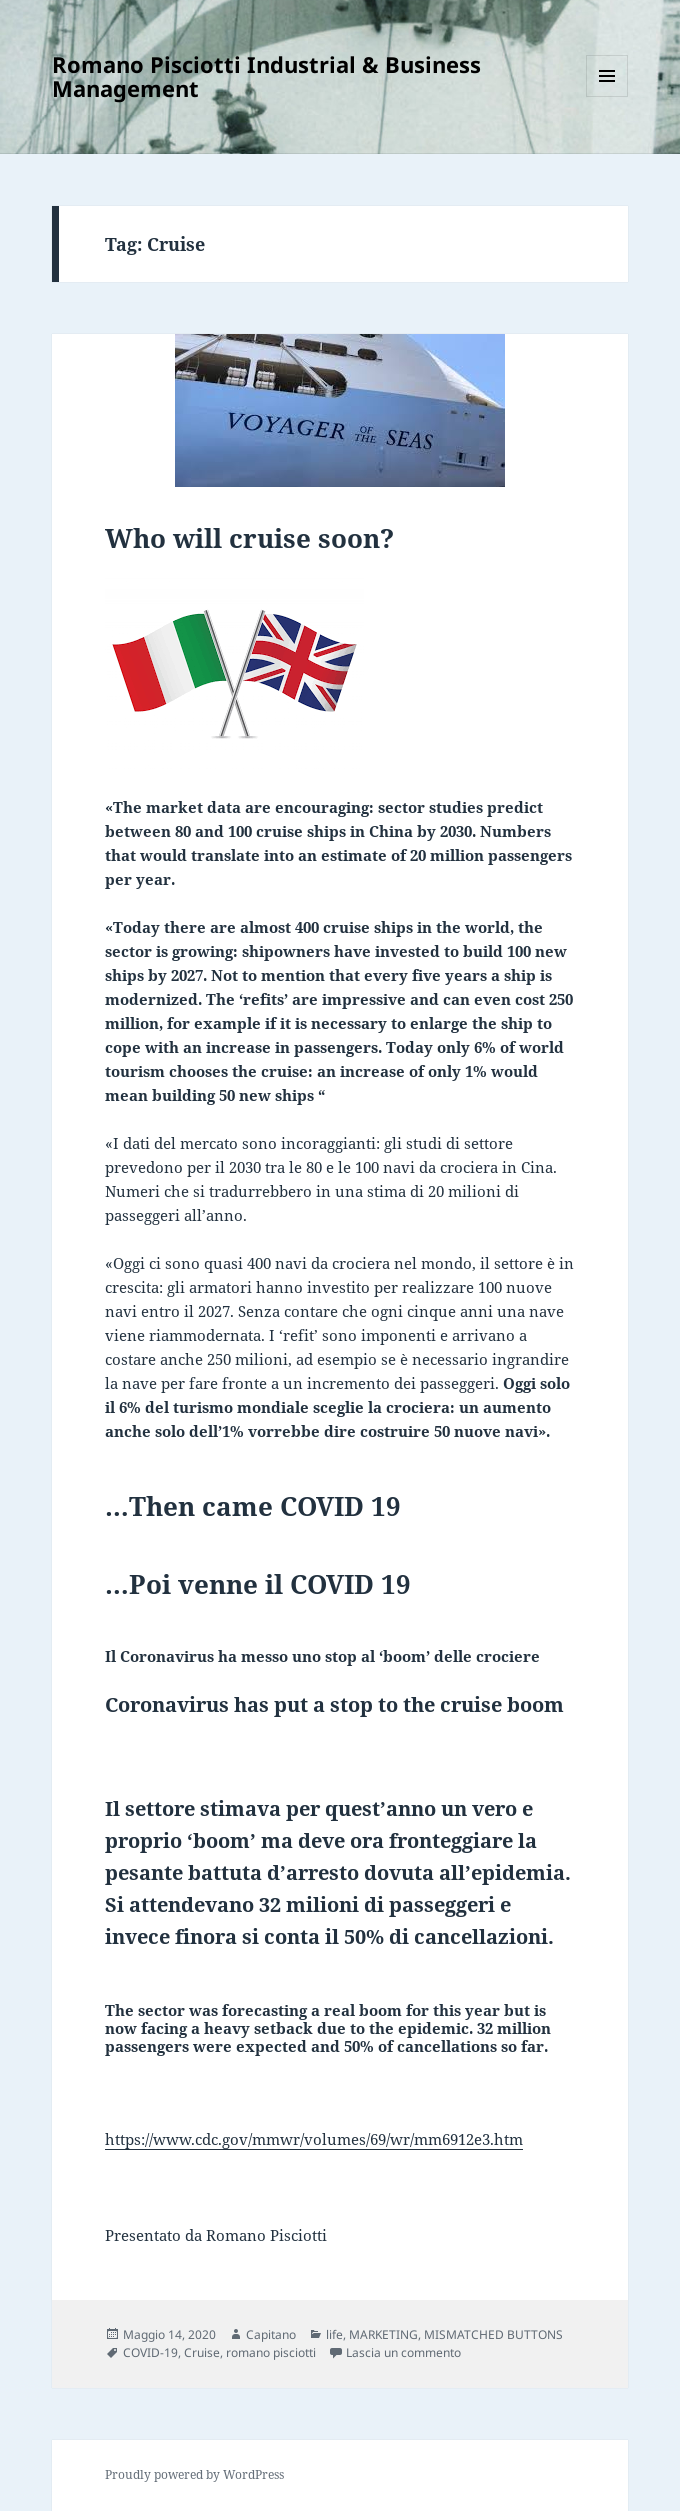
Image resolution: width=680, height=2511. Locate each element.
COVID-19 (150, 2352)
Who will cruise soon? (249, 538)
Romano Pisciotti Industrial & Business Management (266, 76)
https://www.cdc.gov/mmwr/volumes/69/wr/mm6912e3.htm (314, 2139)
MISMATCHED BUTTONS (493, 2334)
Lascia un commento (403, 2352)
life (334, 2334)
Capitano (271, 2334)
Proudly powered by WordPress (194, 2474)
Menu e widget (607, 96)
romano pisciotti (271, 2352)
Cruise (202, 2352)
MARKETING (383, 2334)
